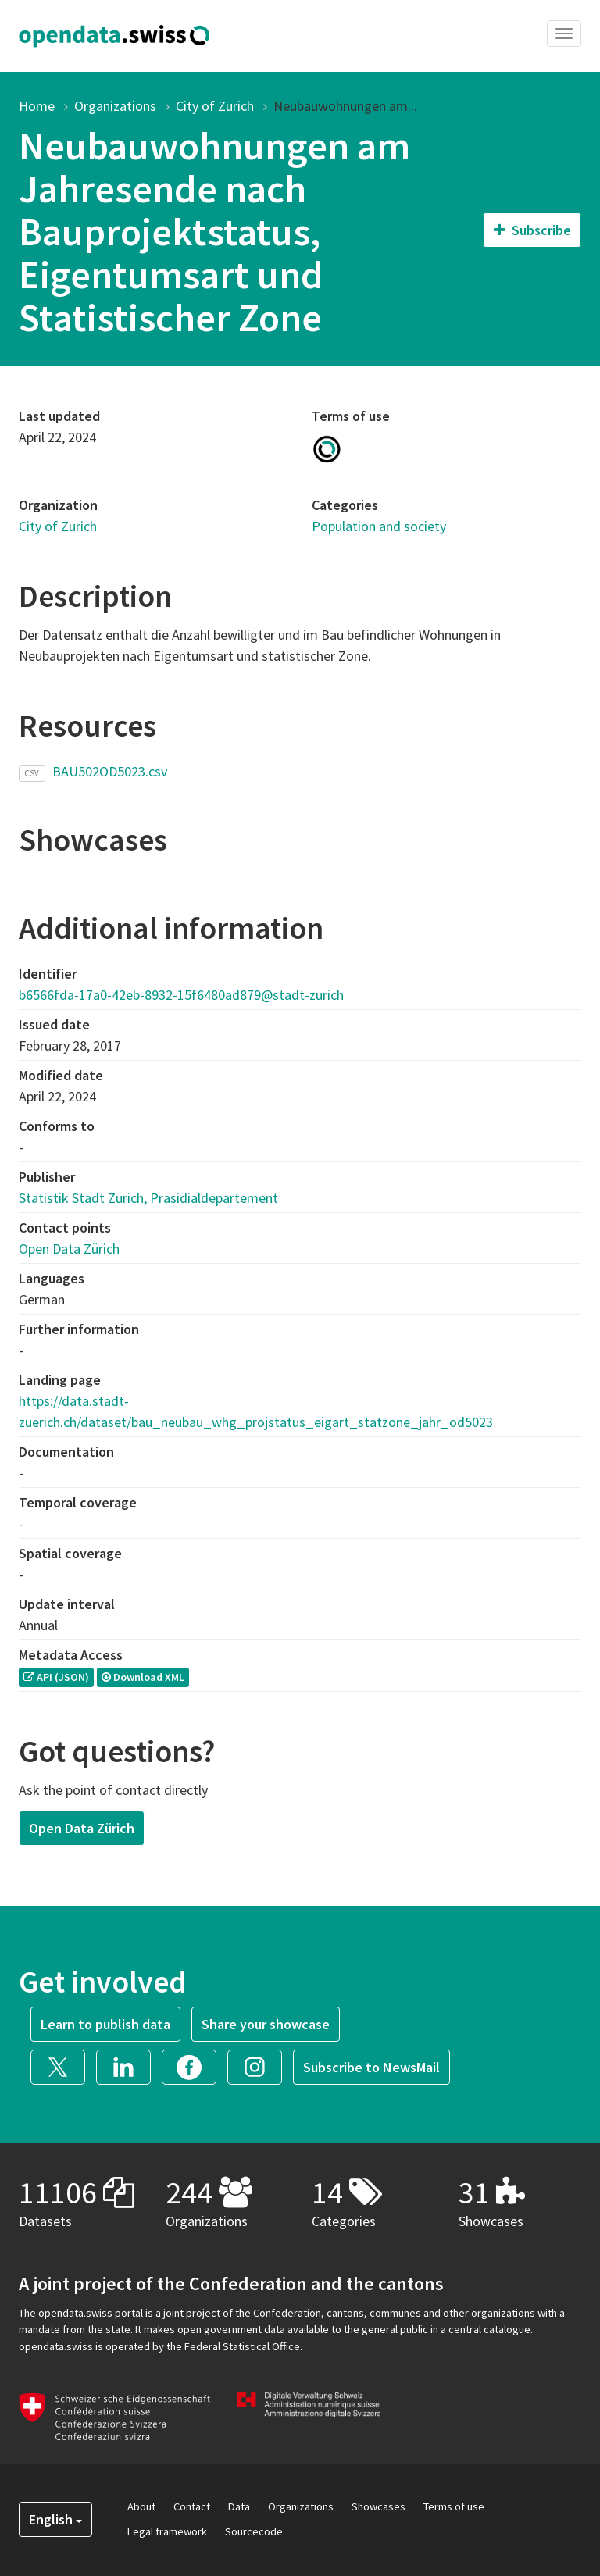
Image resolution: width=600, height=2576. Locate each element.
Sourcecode (254, 2531)
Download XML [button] (143, 1677)
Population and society (379, 526)
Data (239, 2506)
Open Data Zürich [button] (81, 1828)
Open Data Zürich (69, 1249)
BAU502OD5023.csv (109, 771)
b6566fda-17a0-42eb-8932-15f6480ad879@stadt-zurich (181, 995)
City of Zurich (215, 106)
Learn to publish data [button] (105, 2024)
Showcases (378, 2506)
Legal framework (167, 2531)
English (55, 2519)
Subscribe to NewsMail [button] (371, 2067)
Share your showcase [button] (266, 2024)
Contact (191, 2506)
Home (37, 106)
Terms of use (453, 2506)
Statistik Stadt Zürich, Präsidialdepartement (148, 1198)
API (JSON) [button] (56, 1677)
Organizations (115, 106)
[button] (63, 2066)
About (141, 2506)
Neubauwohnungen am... (345, 106)
